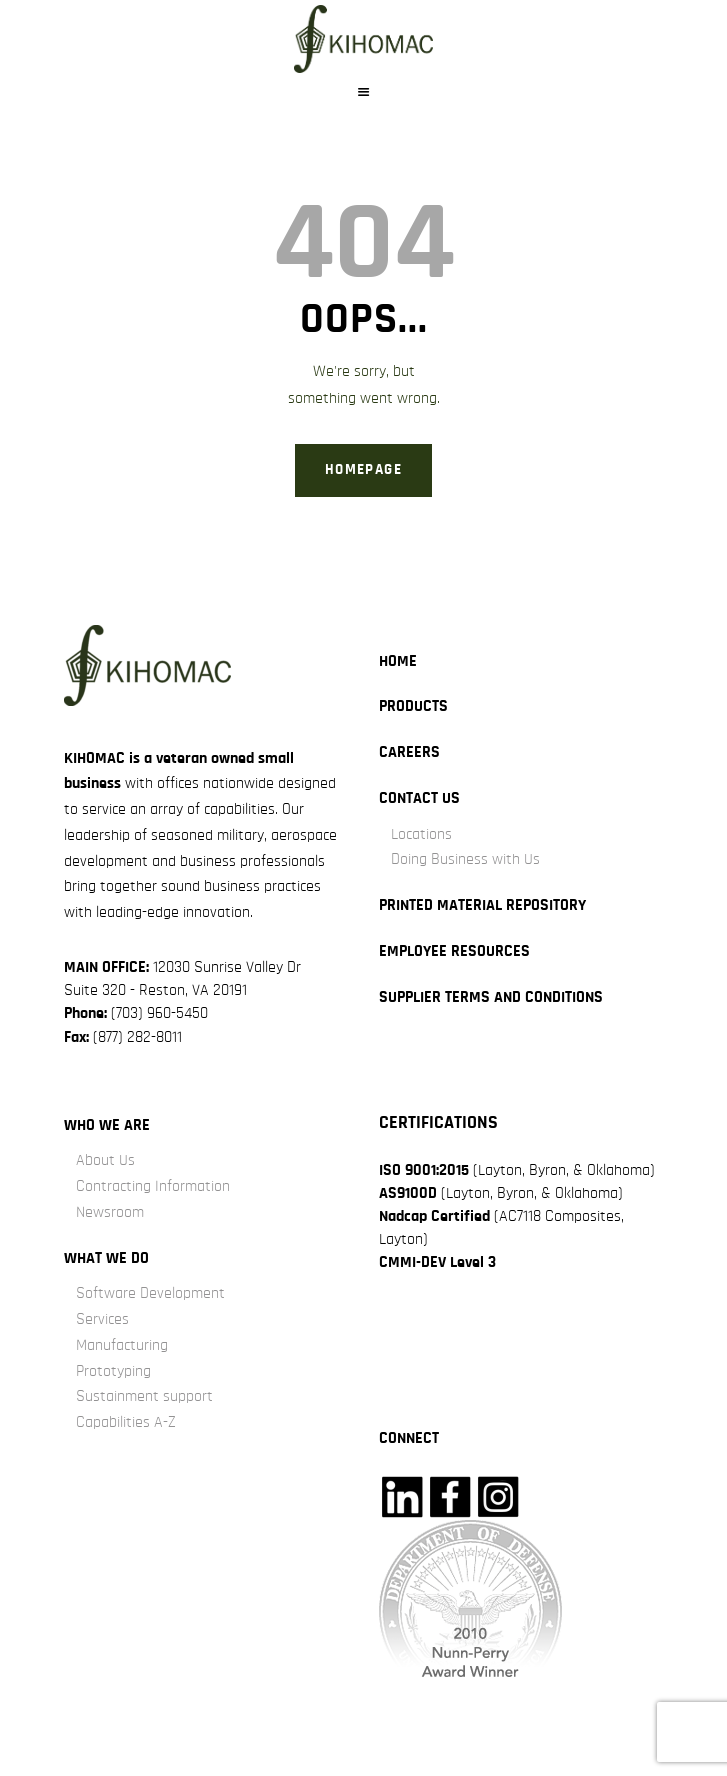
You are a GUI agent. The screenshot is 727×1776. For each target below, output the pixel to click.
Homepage (363, 469)
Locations (421, 834)
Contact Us (419, 798)
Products (413, 706)
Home (398, 661)
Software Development (150, 1293)
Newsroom (110, 1212)
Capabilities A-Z (126, 1422)
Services (102, 1319)
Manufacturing (122, 1345)
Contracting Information (153, 1186)
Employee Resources (454, 951)
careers (409, 752)
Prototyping (113, 1371)
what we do (106, 1258)
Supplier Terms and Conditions (491, 997)
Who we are (107, 1125)
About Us (105, 1160)
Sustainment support (144, 1396)
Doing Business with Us (465, 859)
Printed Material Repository (482, 905)
